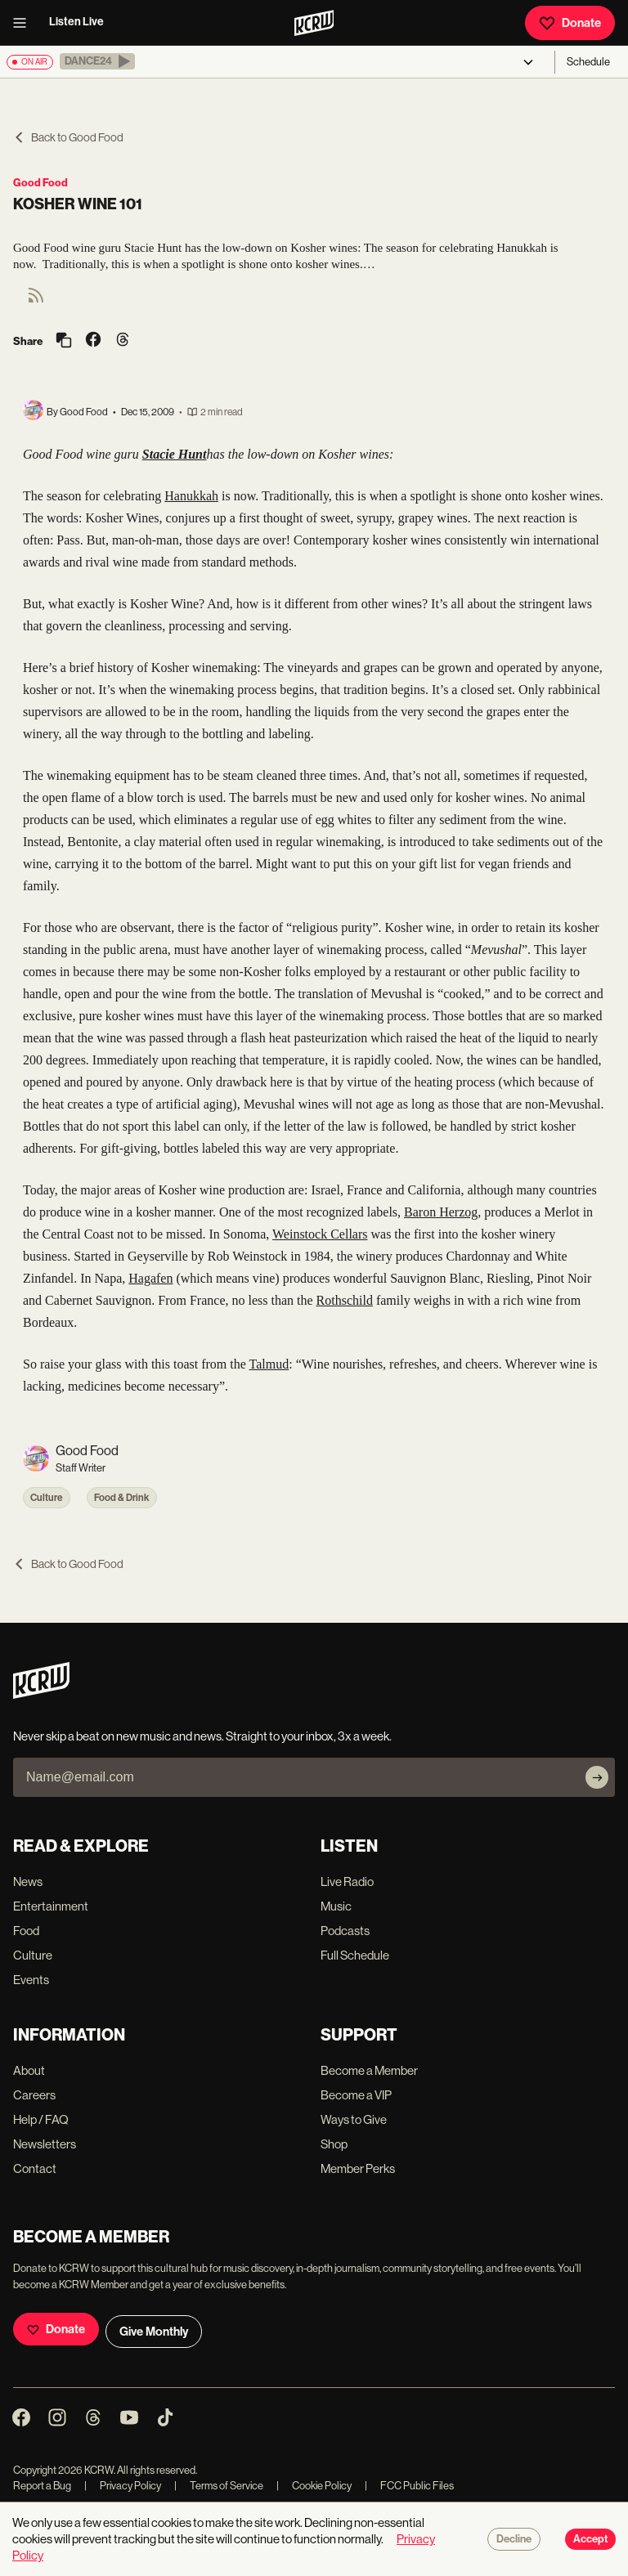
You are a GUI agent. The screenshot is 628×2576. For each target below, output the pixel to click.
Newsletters (44, 2144)
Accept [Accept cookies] (590, 2539)
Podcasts (345, 1931)
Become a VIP (356, 2095)
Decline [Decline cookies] (514, 2539)
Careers (34, 2095)
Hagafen (150, 1278)
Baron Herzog (441, 1212)
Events (31, 1980)
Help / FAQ (41, 2119)
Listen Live (76, 22)
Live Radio (347, 1881)
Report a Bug (42, 2486)
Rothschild (344, 1300)
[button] (97, 61)
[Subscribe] (596, 1777)
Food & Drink (122, 1497)
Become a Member (369, 2070)
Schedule (588, 62)
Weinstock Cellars (319, 1234)
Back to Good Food (68, 137)
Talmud (269, 1364)
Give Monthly (153, 2331)
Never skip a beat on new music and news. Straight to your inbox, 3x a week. (202, 1736)
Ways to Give (354, 2119)
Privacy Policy (122, 2486)
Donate (570, 23)
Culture (46, 1497)
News (28, 1881)
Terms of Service (218, 2486)
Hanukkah (191, 496)
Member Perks (358, 2168)
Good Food (40, 183)
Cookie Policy (314, 2486)
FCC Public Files (409, 2486)
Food (26, 1931)
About (29, 2070)
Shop (334, 2144)
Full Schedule (355, 1955)
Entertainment (50, 1906)
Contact (34, 2168)
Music (336, 1906)
